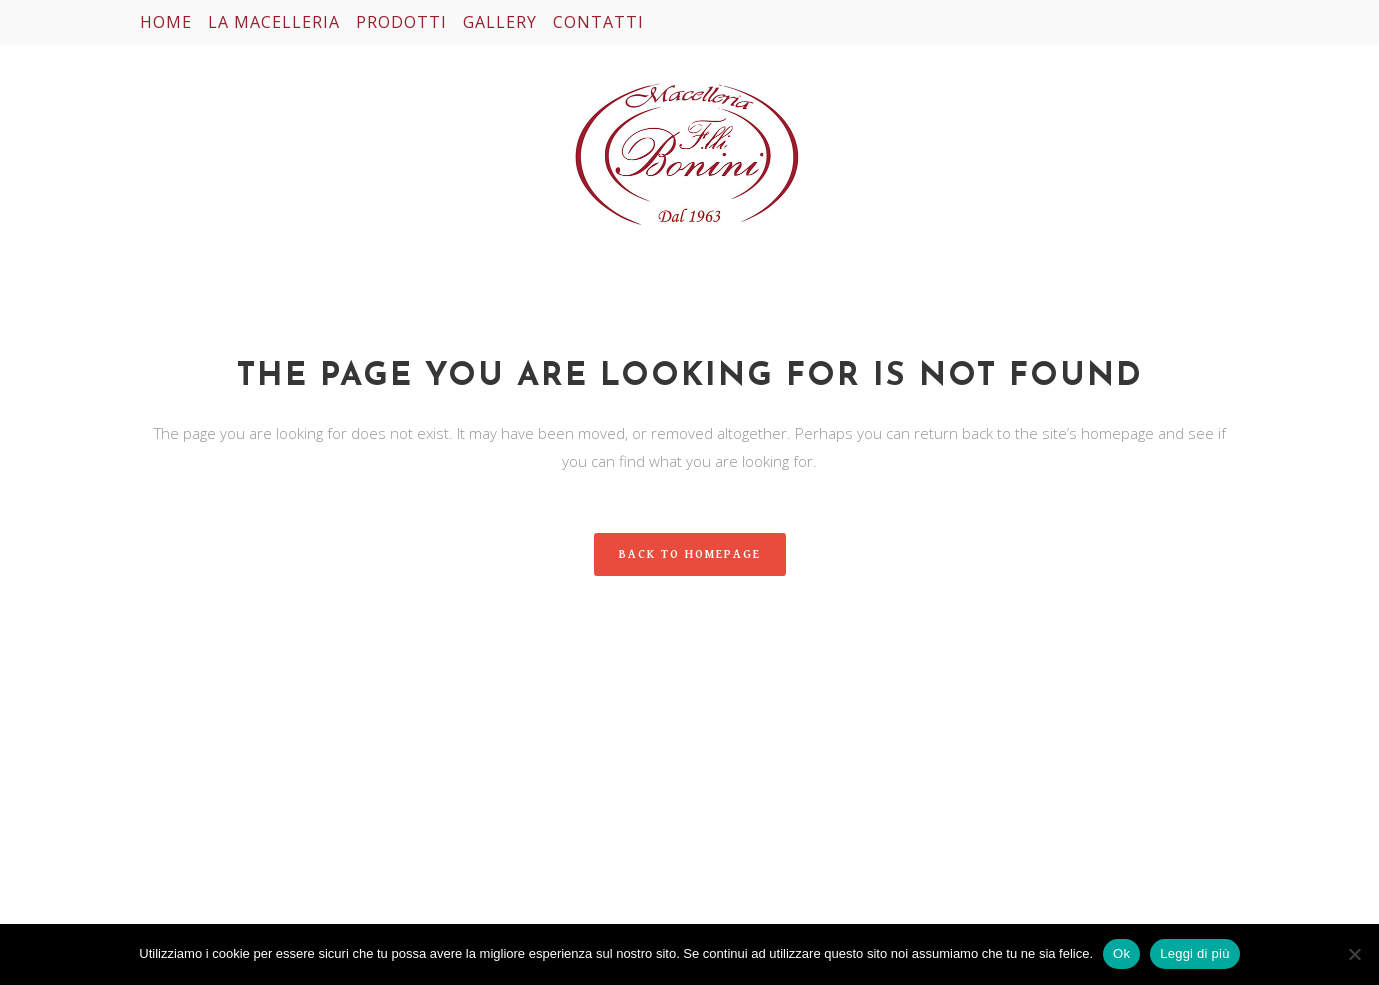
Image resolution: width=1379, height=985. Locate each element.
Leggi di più (1195, 953)
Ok (1121, 953)
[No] (1354, 954)
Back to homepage (690, 554)
